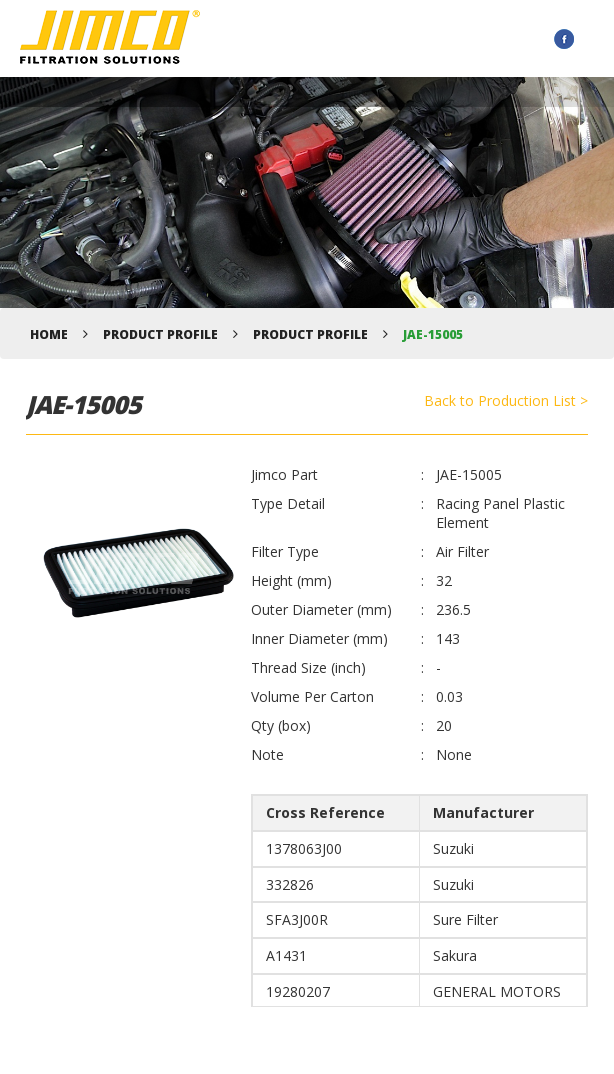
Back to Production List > (506, 400)
